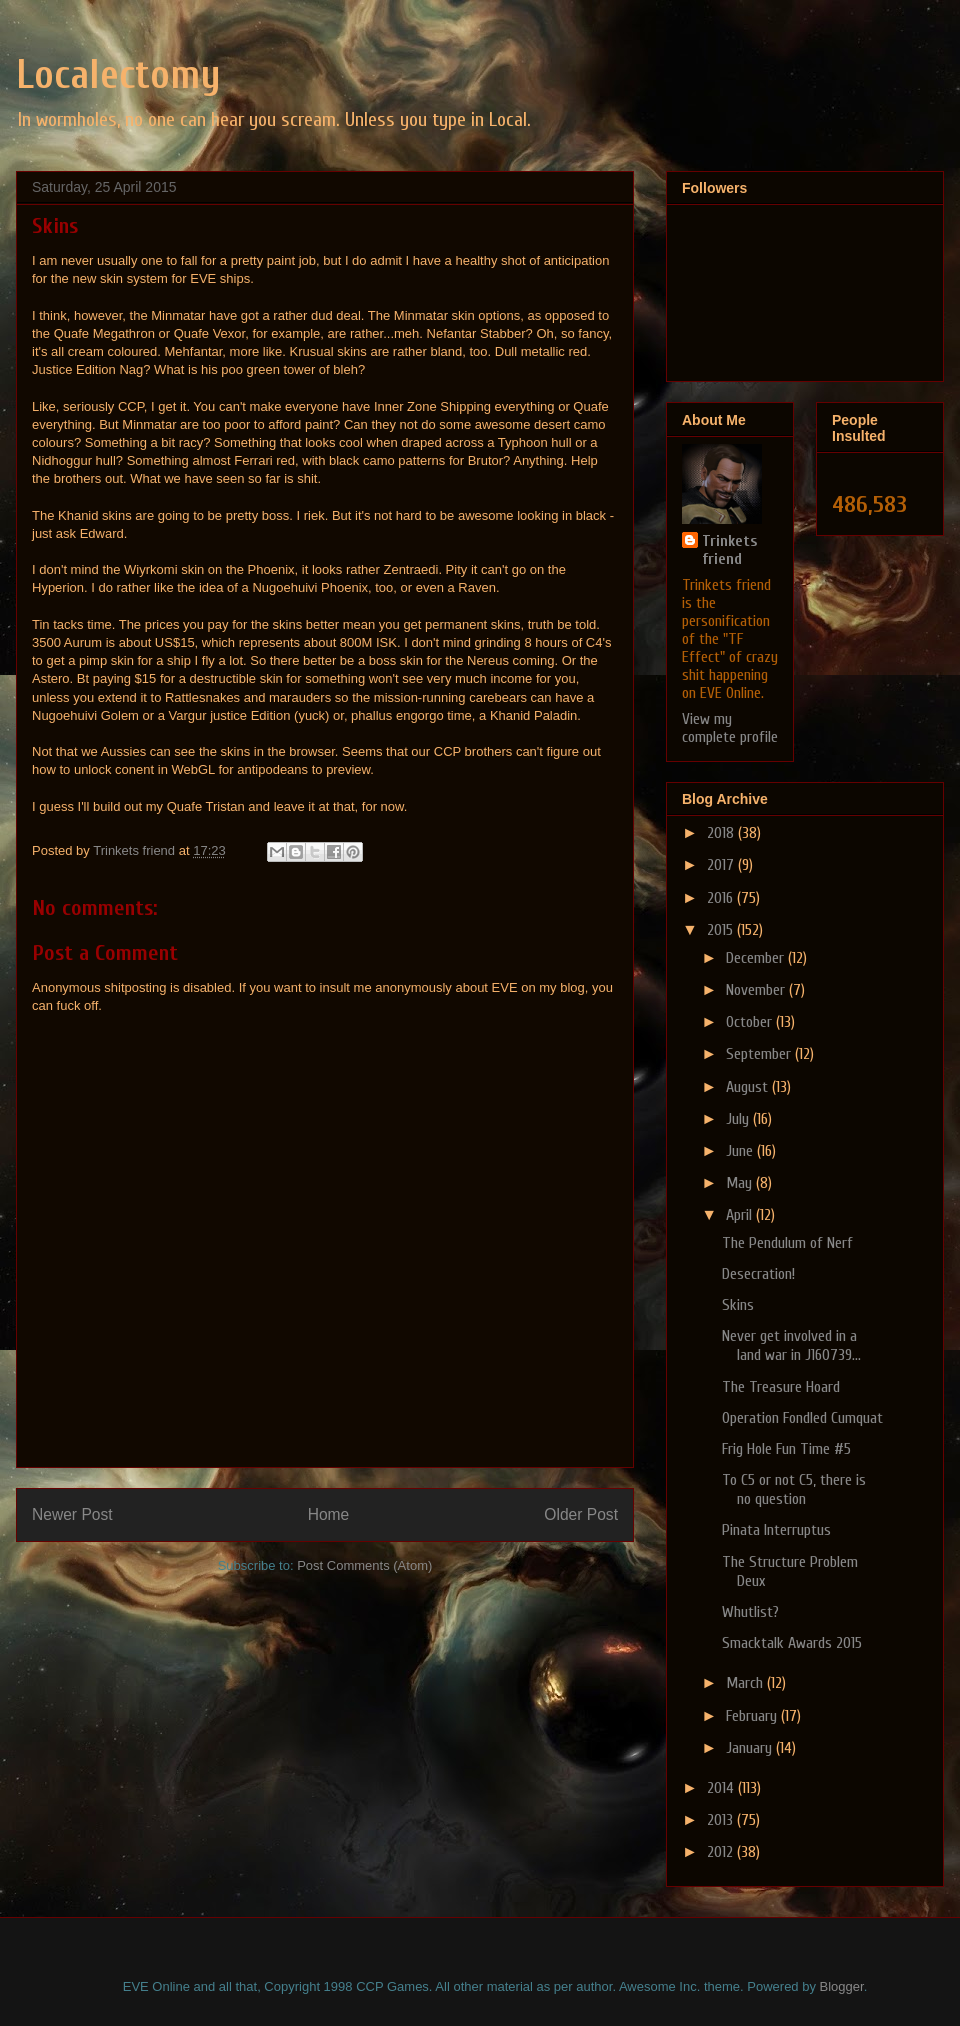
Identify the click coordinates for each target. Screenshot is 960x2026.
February (753, 1716)
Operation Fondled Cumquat (802, 1418)
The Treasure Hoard (781, 1387)
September (760, 1054)
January (751, 1748)
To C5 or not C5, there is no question (794, 1489)
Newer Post (72, 1514)
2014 (722, 1788)
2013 (722, 1820)
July (739, 1119)
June (741, 1151)
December (757, 958)
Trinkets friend (729, 550)
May (741, 1183)
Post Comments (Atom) (364, 1565)
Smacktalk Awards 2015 (792, 1643)
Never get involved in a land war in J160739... (791, 1345)
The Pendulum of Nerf (787, 1243)
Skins (738, 1305)
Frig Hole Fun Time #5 (786, 1449)
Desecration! (758, 1274)
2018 (722, 833)
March (746, 1683)
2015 (722, 930)
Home (329, 1514)
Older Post (581, 1514)
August (749, 1087)
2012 (722, 1852)
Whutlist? (750, 1612)
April (741, 1215)
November (757, 990)
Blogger (842, 1986)
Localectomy (118, 75)
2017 (722, 865)
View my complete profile (730, 728)
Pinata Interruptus (776, 1530)
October (751, 1022)
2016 (722, 898)
